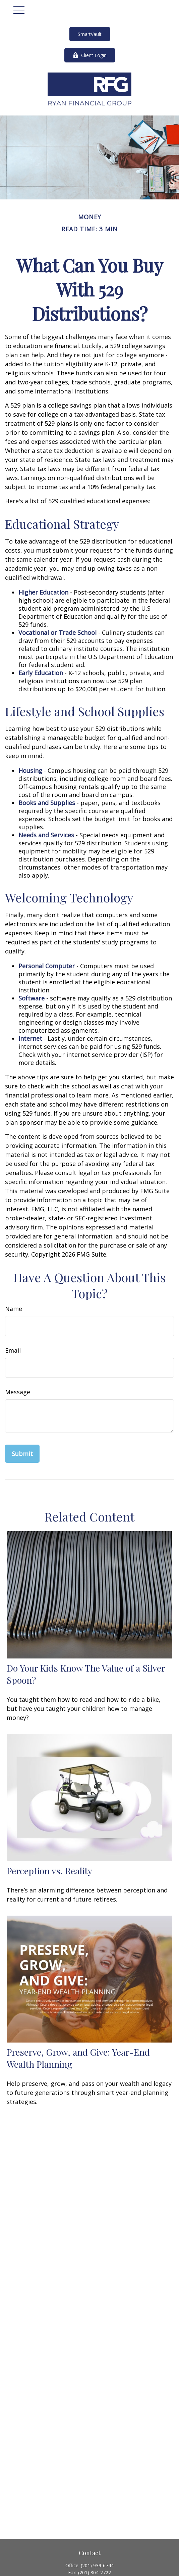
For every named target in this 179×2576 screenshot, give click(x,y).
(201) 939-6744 (97, 2565)
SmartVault (90, 34)
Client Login (90, 55)
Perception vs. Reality (49, 1871)
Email (13, 1350)
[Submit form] (22, 1454)
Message (17, 1392)
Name (13, 1309)
